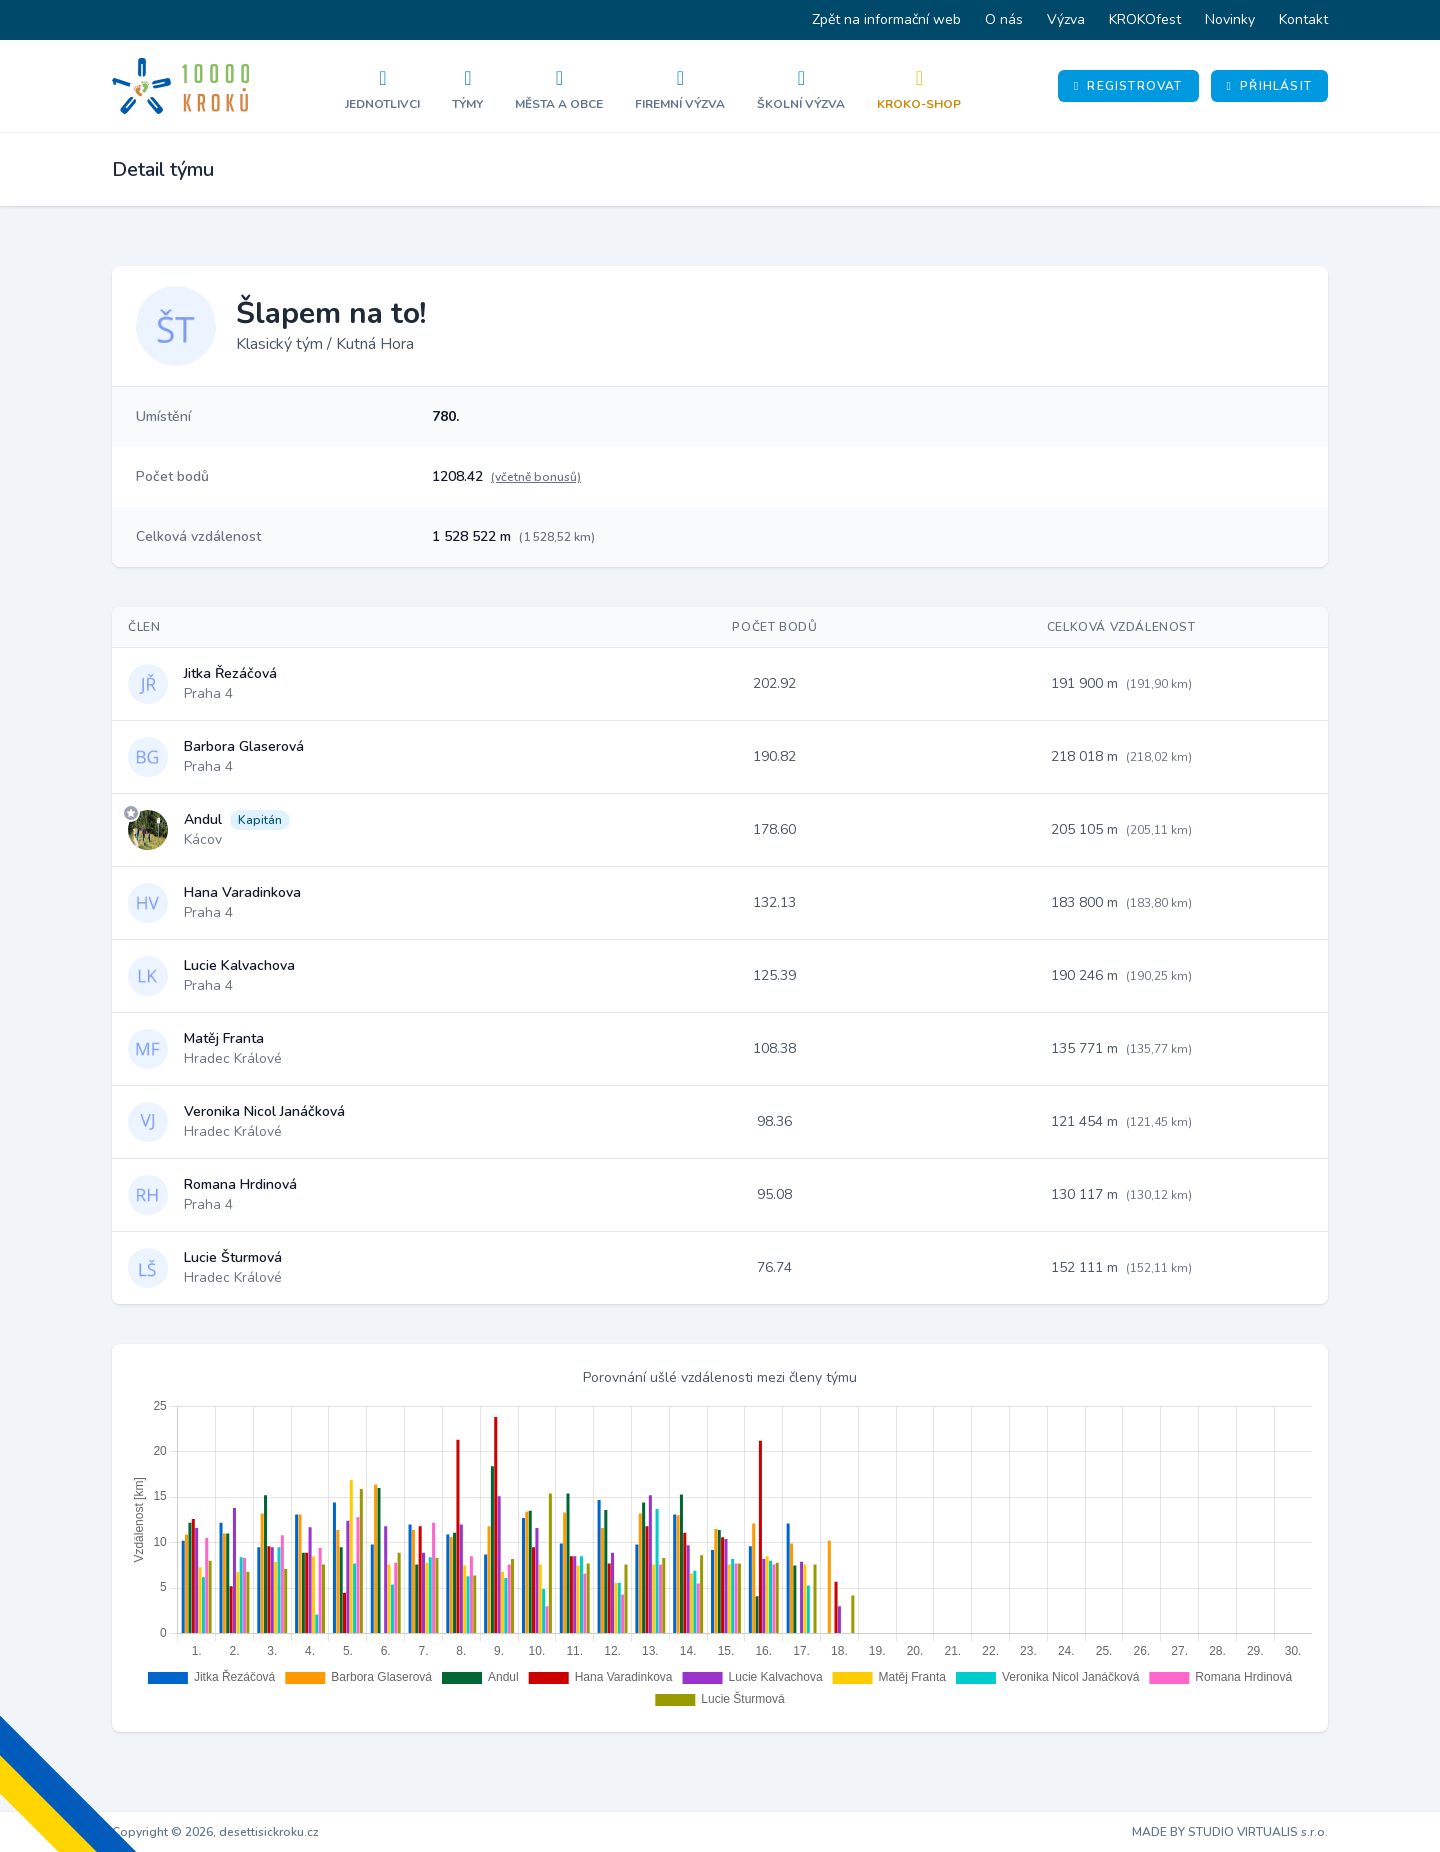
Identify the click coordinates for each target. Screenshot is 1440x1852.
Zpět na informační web (886, 19)
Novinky (1230, 19)
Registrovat (1128, 86)
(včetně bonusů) (536, 477)
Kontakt (1303, 19)
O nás (1004, 19)
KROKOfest (1145, 19)
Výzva (1066, 19)
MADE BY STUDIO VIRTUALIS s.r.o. (1230, 1832)
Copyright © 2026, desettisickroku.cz (215, 1832)
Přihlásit (1269, 86)
